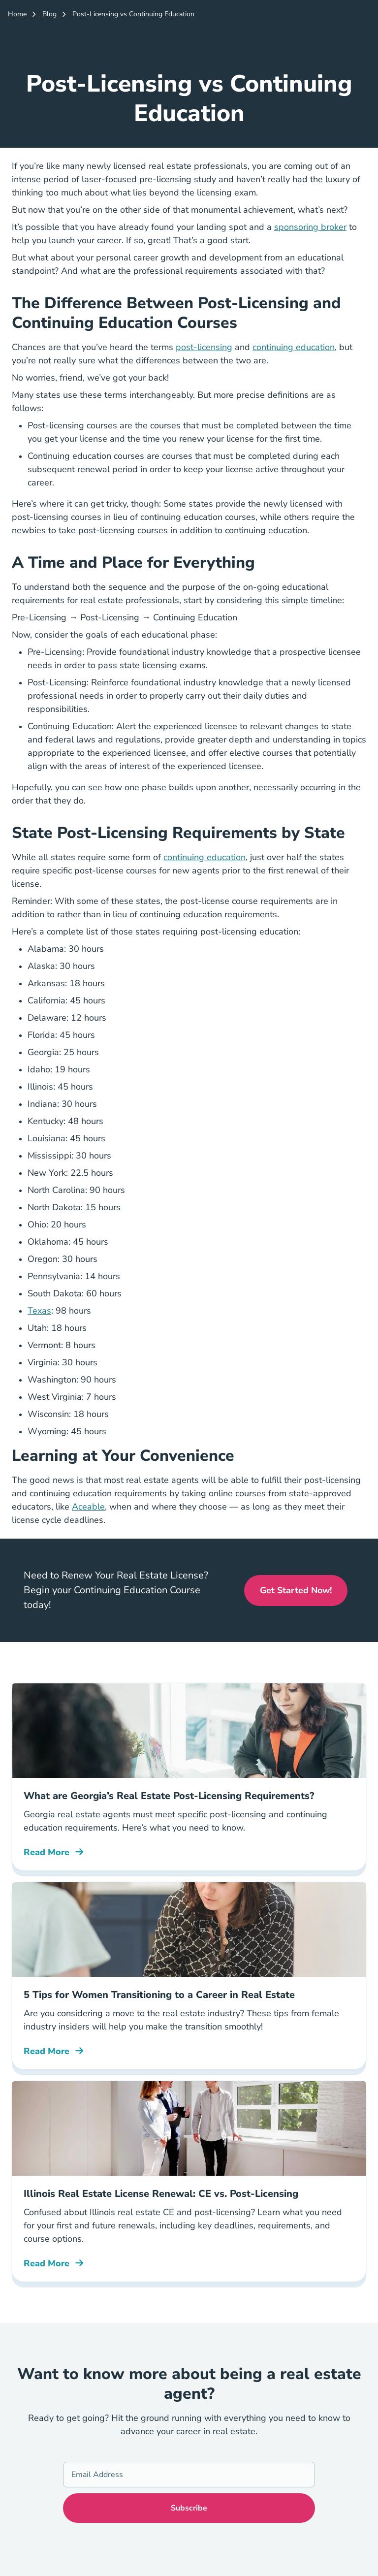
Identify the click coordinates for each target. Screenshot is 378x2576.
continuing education (293, 347)
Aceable (88, 1507)
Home (17, 14)
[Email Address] (189, 2474)
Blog (49, 14)
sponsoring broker (310, 227)
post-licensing (204, 347)
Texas (39, 1311)
